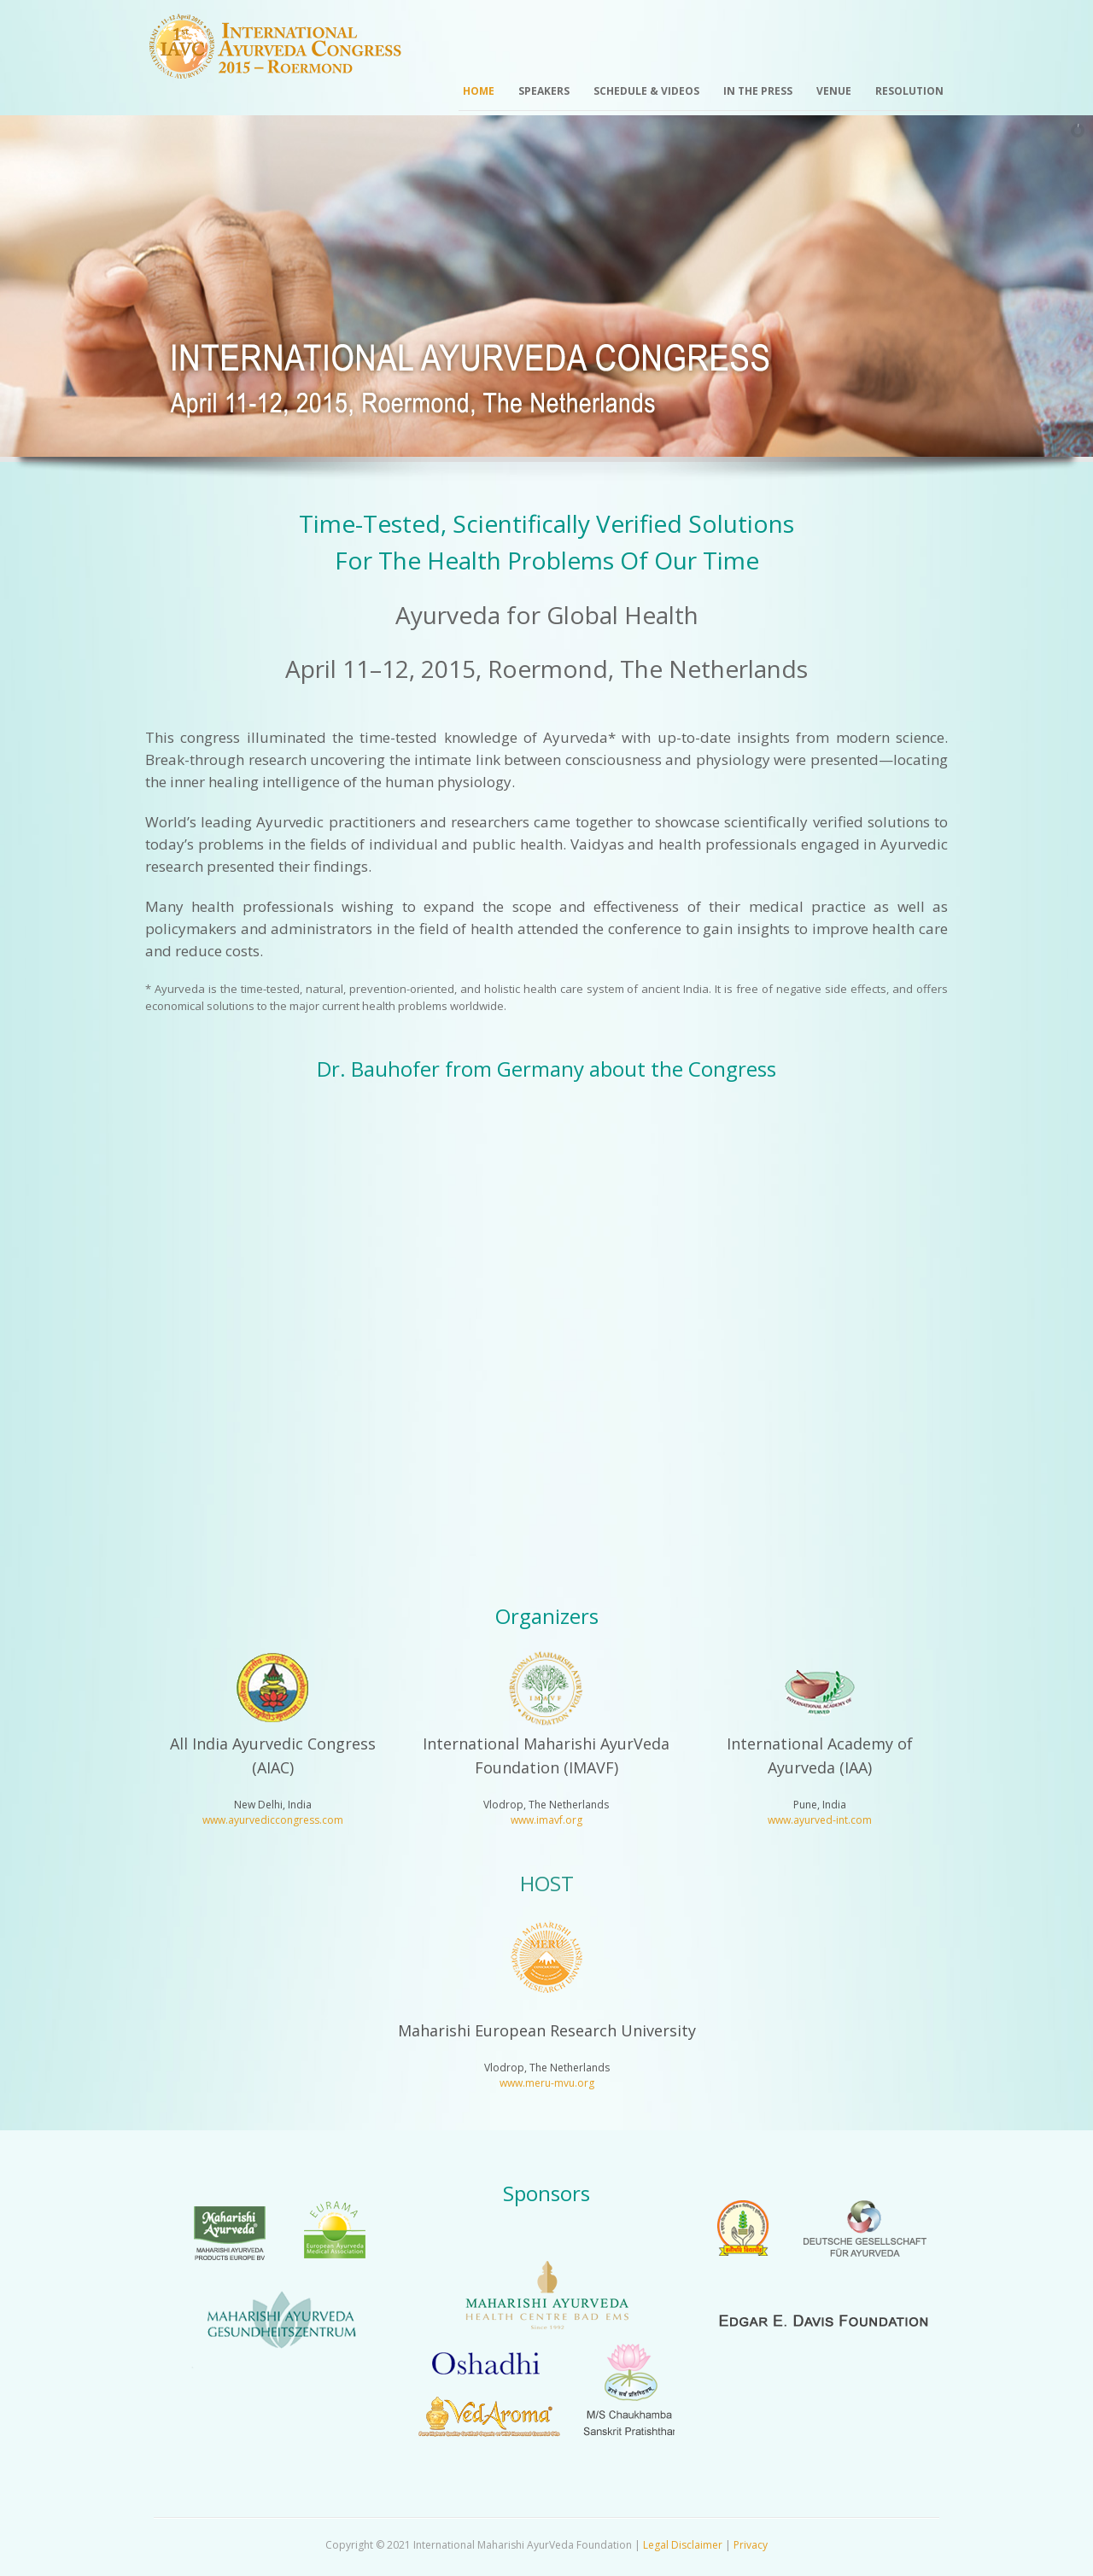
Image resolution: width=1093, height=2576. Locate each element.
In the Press (757, 91)
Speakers (544, 91)
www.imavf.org (546, 1820)
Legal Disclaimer (682, 2545)
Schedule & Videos (646, 91)
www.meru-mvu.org (547, 2083)
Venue (833, 91)
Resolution (909, 91)
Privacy (751, 2545)
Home (478, 91)
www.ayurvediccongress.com (272, 1820)
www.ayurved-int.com (820, 1820)
